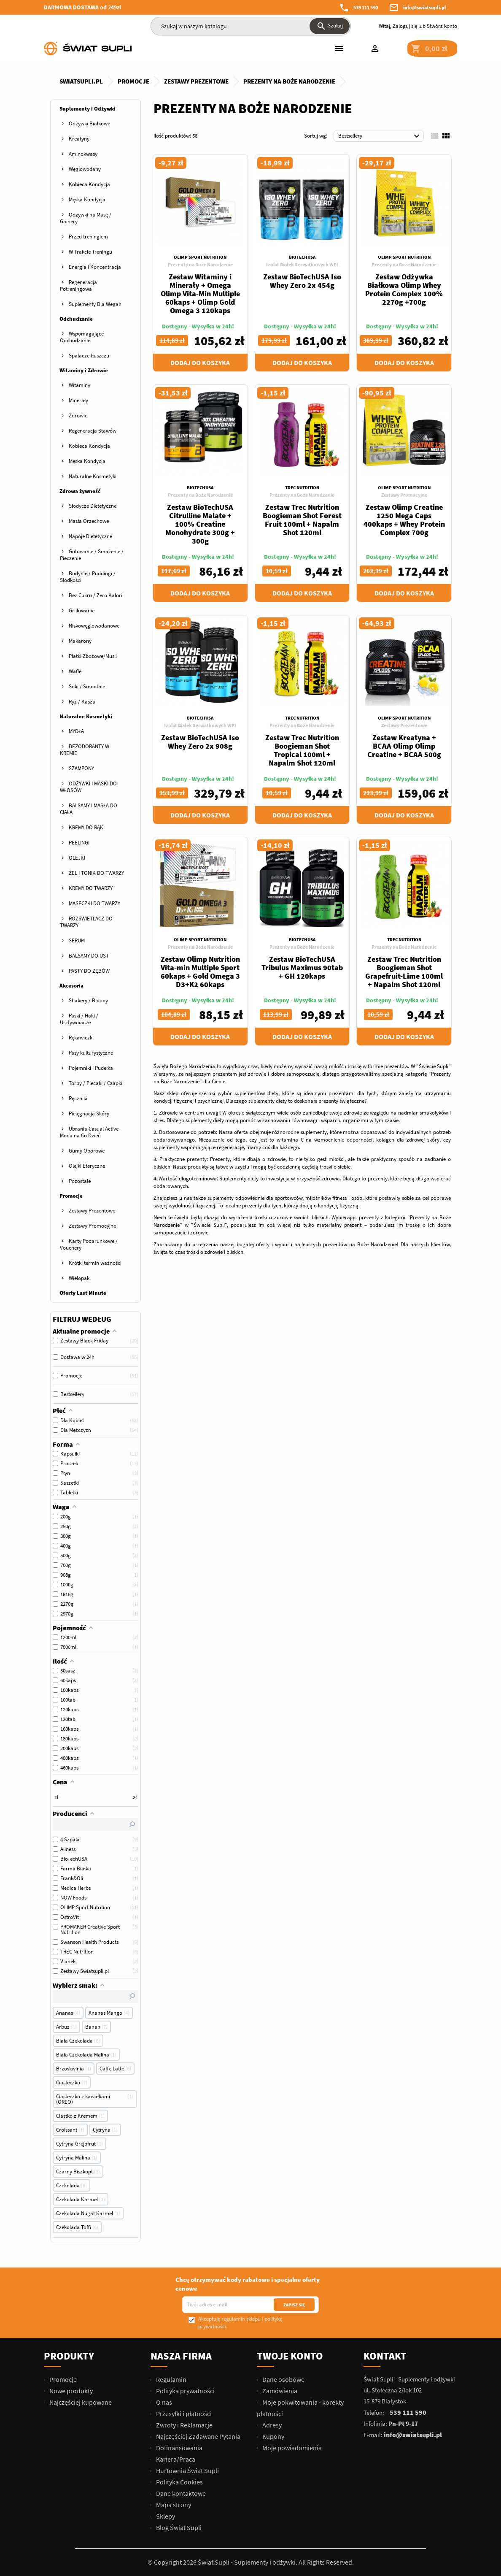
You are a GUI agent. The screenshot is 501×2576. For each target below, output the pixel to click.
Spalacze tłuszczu (89, 355)
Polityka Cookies (179, 2482)
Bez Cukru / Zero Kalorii (96, 595)
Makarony (80, 640)
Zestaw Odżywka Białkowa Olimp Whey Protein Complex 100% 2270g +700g (404, 289)
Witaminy (79, 385)
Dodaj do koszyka (200, 362)
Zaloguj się (405, 26)
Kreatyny (79, 138)
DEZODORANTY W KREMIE (84, 750)
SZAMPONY (81, 768)
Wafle (75, 671)
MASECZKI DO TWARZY (94, 903)
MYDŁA (76, 731)
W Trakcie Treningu (90, 251)
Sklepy (165, 2516)
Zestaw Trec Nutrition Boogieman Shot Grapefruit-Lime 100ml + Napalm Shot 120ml (404, 971)
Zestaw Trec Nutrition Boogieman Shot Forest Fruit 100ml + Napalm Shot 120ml (302, 519)
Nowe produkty (70, 2391)
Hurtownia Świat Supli (187, 2470)
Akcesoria (71, 985)
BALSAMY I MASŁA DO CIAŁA (88, 809)
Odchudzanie (76, 318)
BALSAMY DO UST (89, 955)
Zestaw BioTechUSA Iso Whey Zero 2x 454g (302, 281)
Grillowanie (81, 610)
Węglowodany (85, 169)
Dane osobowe (282, 2379)
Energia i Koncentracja (95, 267)
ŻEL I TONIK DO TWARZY (96, 873)
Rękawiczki (81, 1037)
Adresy (271, 2425)
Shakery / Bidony (88, 1000)
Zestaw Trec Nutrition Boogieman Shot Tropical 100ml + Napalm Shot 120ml (302, 750)
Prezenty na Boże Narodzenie (200, 264)
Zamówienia (279, 2391)
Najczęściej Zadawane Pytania (197, 2436)
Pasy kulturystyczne (91, 1052)
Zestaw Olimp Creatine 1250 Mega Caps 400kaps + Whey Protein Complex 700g (404, 519)
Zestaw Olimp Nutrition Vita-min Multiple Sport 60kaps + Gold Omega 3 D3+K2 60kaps (200, 971)
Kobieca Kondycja (89, 184)
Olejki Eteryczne (87, 1165)
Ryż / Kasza (82, 701)
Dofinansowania (178, 2447)
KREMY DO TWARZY (91, 888)
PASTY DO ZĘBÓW (89, 970)
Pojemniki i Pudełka (91, 1068)
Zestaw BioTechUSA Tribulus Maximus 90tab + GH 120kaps (302, 967)
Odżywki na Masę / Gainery (85, 218)
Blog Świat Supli (178, 2527)
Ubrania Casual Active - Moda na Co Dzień (90, 1132)
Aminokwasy (83, 153)
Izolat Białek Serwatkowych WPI (302, 264)
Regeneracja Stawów (92, 430)
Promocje (71, 1195)
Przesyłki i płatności (183, 2413)
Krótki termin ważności (95, 1262)
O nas (163, 2402)
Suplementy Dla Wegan (95, 304)
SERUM (77, 940)
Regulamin (170, 2379)
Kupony (272, 2436)
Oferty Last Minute (82, 1292)
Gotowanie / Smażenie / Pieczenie (92, 555)
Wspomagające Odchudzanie (82, 337)
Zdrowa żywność (79, 491)
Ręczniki (78, 1098)
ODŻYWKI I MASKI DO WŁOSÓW (88, 787)
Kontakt (385, 2355)
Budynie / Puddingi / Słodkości (88, 577)
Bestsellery (380, 136)
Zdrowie (78, 415)
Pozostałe (80, 1181)
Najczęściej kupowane (80, 2402)
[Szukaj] (251, 26)
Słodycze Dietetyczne (92, 505)
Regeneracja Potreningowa (78, 285)
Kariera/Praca (175, 2459)
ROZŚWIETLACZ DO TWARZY (86, 922)
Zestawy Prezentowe (92, 1210)
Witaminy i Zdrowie (83, 370)
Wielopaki (80, 1278)
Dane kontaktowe (180, 2493)
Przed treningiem (88, 236)
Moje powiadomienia (291, 2447)
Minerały (78, 400)
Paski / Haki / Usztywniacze (79, 1019)
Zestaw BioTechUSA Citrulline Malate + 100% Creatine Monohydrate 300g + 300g (200, 524)
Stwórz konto (442, 26)
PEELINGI (79, 842)
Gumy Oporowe (87, 1150)
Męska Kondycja (87, 199)
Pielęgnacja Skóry (89, 1113)
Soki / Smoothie (87, 686)
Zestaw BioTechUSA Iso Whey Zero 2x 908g (200, 742)
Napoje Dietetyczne (90, 536)
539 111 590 (365, 7)
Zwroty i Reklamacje (184, 2425)
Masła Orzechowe (89, 521)
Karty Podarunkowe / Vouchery (89, 1244)
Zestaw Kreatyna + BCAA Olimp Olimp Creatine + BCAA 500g (404, 746)
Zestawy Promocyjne (92, 1225)
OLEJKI (77, 857)
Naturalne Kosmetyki (92, 476)
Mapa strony (173, 2504)
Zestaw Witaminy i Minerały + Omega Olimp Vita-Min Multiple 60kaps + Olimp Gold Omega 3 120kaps (200, 293)
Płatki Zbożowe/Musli (93, 656)
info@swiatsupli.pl (424, 7)
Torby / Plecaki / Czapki (95, 1083)
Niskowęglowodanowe (94, 625)
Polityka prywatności (185, 2391)
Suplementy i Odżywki (87, 108)
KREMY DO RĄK (86, 827)
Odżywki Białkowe (89, 123)
